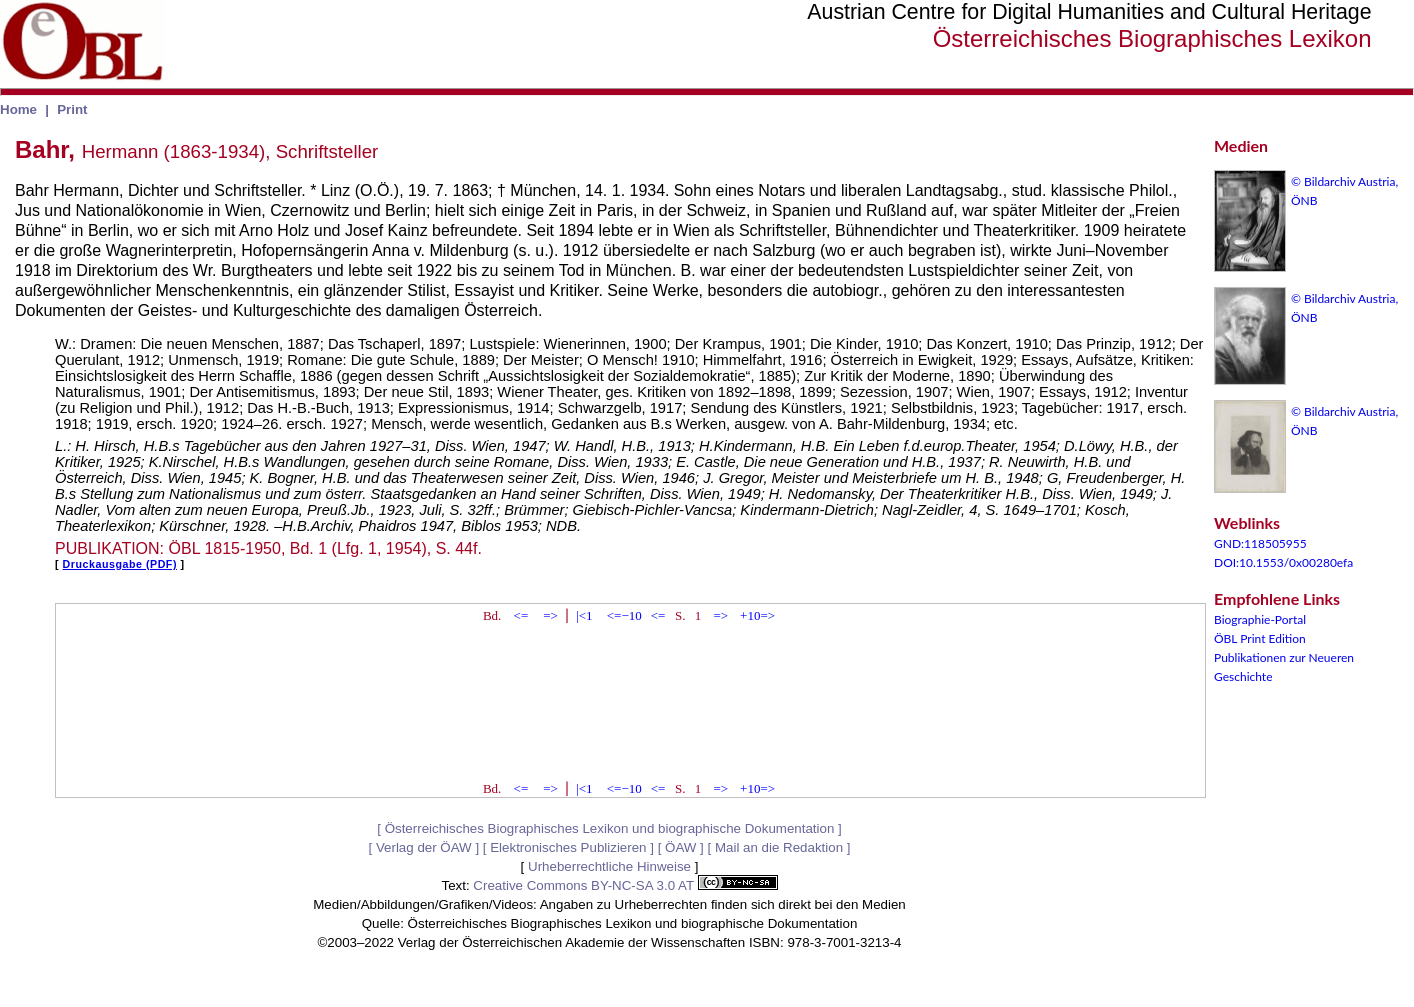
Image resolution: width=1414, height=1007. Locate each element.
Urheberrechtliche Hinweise (609, 866)
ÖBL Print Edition (1260, 638)
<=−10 (624, 615)
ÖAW (680, 847)
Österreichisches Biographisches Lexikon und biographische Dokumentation (610, 828)
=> (550, 615)
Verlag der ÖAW (424, 847)
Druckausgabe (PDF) (120, 564)
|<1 (584, 615)
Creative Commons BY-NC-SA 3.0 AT (625, 885)
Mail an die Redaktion (779, 847)
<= (521, 615)
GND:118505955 (1260, 543)
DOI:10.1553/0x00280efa (1283, 562)
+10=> (757, 615)
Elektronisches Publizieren (568, 847)
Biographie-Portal (1260, 619)
